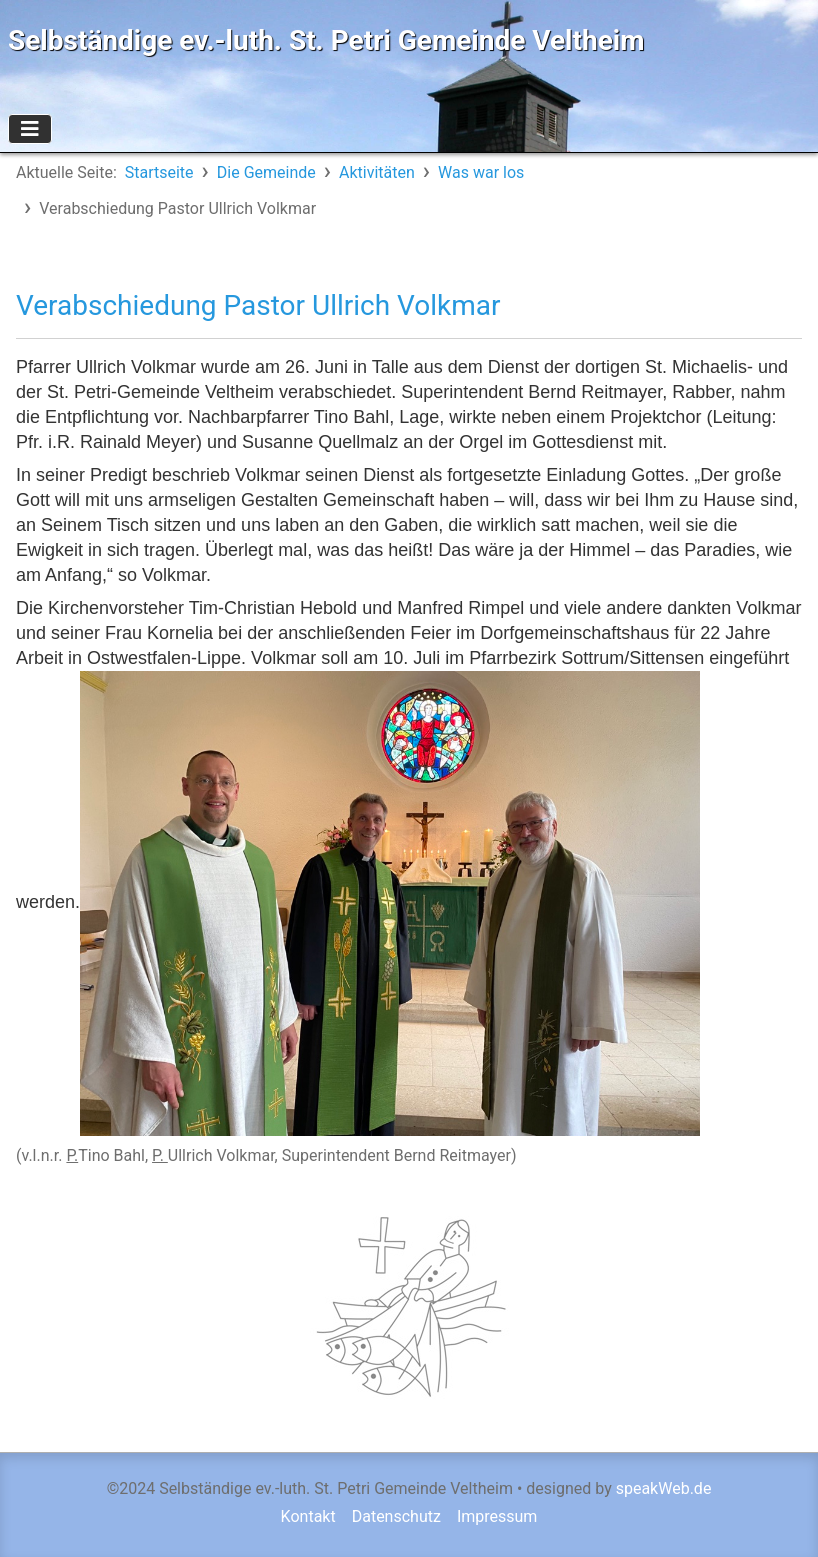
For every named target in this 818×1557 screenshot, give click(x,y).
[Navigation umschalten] (30, 129)
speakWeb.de (664, 1488)
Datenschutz (396, 1516)
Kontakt (308, 1516)
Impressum (497, 1516)
